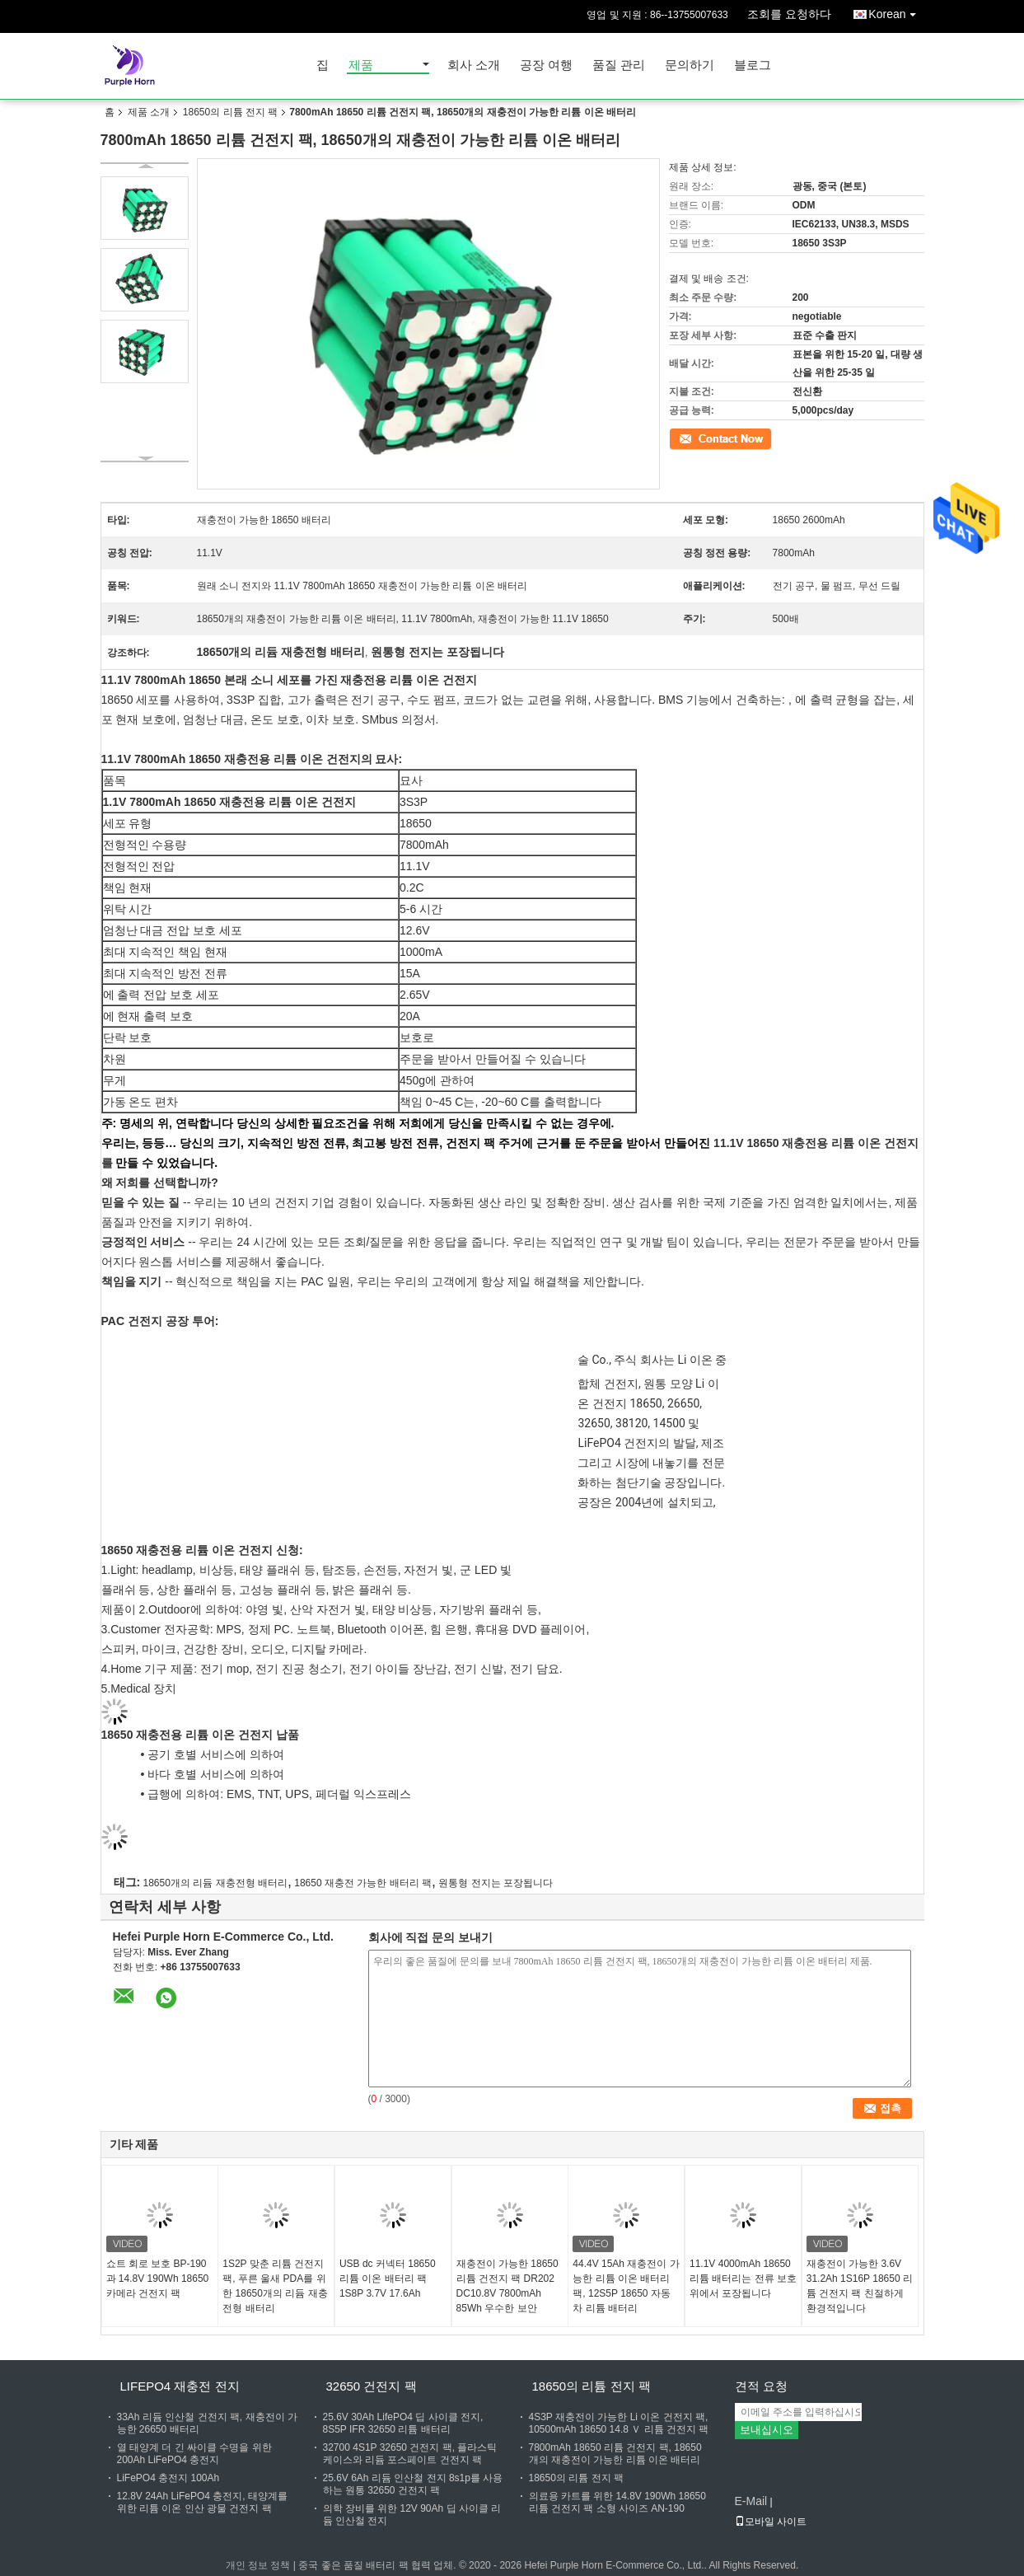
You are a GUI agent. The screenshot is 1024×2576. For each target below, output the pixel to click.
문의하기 (689, 65)
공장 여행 (546, 65)
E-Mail (751, 2501)
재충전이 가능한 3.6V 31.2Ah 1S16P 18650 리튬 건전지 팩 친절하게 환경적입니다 (860, 2286)
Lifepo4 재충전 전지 (180, 2386)
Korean (895, 11)
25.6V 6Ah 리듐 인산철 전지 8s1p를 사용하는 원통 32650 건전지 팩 (413, 2484)
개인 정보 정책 (258, 2565)
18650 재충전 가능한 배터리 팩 (363, 1883)
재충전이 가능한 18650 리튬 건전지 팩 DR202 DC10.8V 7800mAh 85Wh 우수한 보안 (507, 2286)
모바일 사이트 (771, 2521)
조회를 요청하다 (789, 14)
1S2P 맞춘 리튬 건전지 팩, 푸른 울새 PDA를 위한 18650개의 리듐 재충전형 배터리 (274, 2286)
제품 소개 (149, 112)
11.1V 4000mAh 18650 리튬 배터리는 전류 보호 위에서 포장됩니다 (743, 2278)
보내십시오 (766, 2430)
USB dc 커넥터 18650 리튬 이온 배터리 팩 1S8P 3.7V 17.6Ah (387, 2278)
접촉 (679, 437)
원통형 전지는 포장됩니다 (495, 1883)
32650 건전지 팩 (371, 2386)
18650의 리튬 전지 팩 (230, 112)
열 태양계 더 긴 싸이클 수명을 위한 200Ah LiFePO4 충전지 (194, 2454)
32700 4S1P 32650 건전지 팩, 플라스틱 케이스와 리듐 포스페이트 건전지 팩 (410, 2454)
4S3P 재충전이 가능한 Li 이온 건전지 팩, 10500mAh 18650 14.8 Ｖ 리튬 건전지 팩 (619, 2423)
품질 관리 (618, 65)
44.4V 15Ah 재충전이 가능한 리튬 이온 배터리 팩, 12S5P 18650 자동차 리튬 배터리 (626, 2286)
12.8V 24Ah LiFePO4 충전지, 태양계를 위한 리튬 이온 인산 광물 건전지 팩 (202, 2502)
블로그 (752, 65)
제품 (360, 65)
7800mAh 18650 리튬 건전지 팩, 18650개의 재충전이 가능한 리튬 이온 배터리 (615, 2454)
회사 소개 (473, 65)
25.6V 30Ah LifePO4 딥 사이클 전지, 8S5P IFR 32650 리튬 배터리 (403, 2423)
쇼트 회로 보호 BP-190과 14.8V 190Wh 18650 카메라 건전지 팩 (157, 2278)
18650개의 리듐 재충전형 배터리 (215, 1883)
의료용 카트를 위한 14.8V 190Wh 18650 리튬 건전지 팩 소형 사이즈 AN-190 (617, 2502)
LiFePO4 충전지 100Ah (168, 2478)
